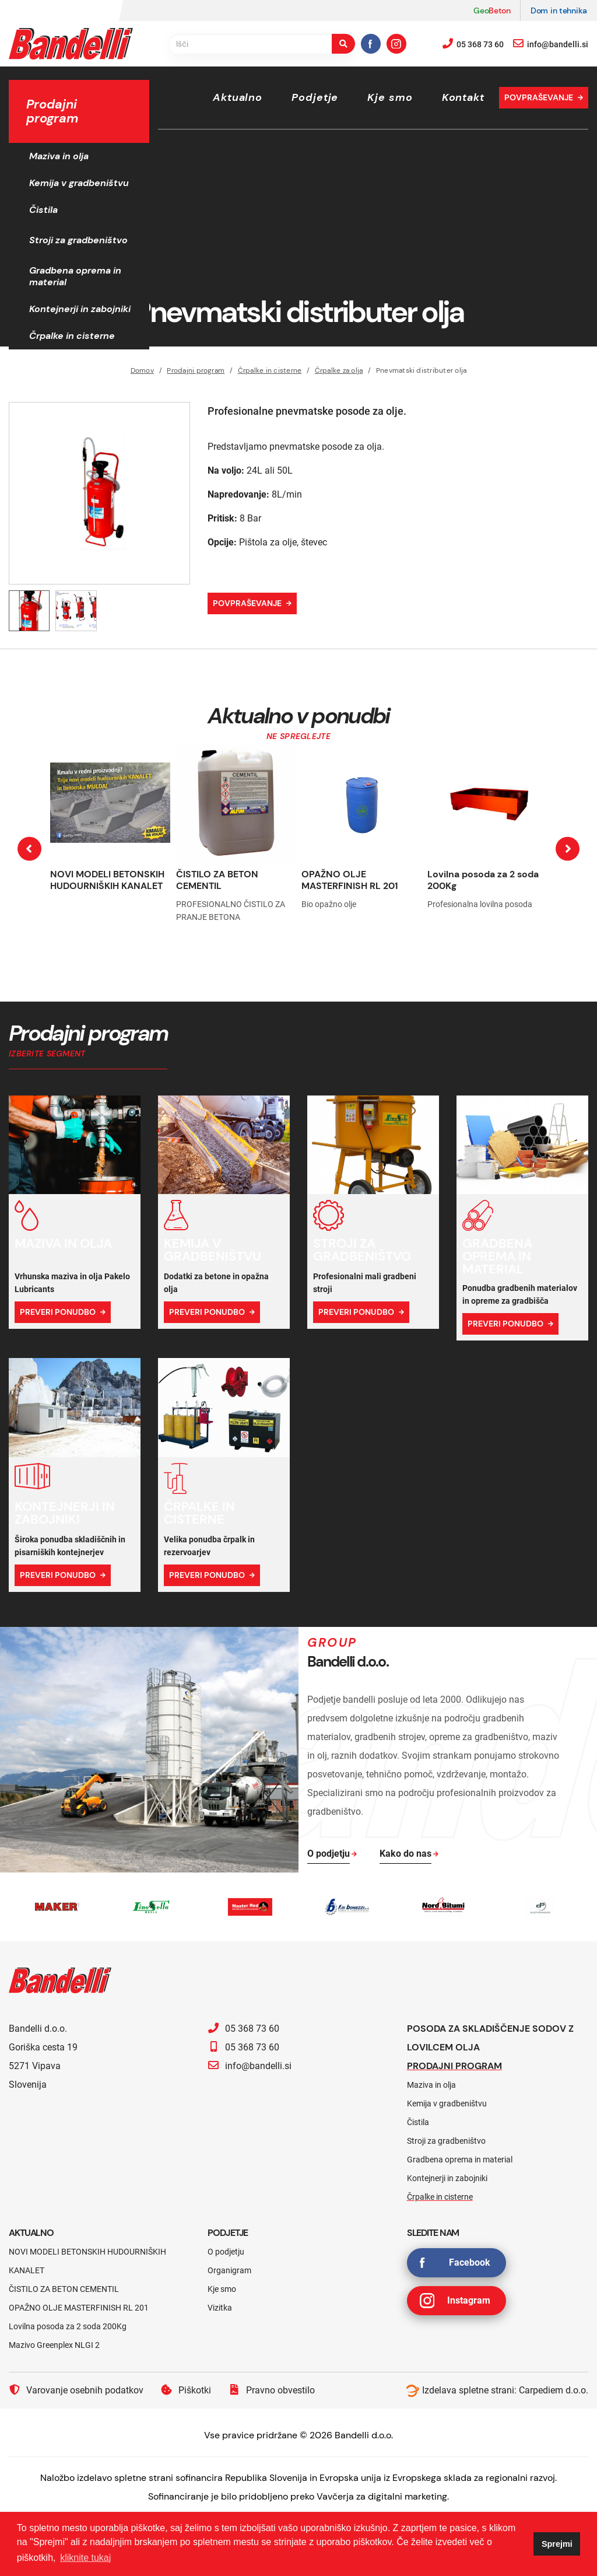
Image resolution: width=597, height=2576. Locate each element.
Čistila (43, 210)
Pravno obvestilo (272, 2390)
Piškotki (186, 2390)
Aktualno (237, 97)
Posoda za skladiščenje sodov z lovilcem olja (490, 2037)
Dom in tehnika (559, 10)
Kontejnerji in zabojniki (80, 309)
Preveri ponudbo (58, 1312)
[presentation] (29, 849)
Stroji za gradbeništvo (78, 240)
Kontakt (463, 97)
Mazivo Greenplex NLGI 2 (54, 2345)
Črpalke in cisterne (72, 336)
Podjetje (315, 97)
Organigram (229, 2270)
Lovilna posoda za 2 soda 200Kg (483, 880)
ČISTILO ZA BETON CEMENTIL (217, 880)
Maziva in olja (59, 156)
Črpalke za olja (339, 370)
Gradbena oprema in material (75, 276)
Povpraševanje (538, 97)
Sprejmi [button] (557, 2544)
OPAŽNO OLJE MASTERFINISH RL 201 (349, 880)
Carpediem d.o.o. (553, 2390)
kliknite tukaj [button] (85, 2558)
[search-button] (343, 44)
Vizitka (220, 2307)
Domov (142, 370)
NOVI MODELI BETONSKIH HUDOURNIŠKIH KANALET (107, 880)
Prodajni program (195, 370)
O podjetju (226, 2251)
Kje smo (389, 97)
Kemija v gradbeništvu (79, 183)
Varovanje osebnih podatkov (76, 2390)
